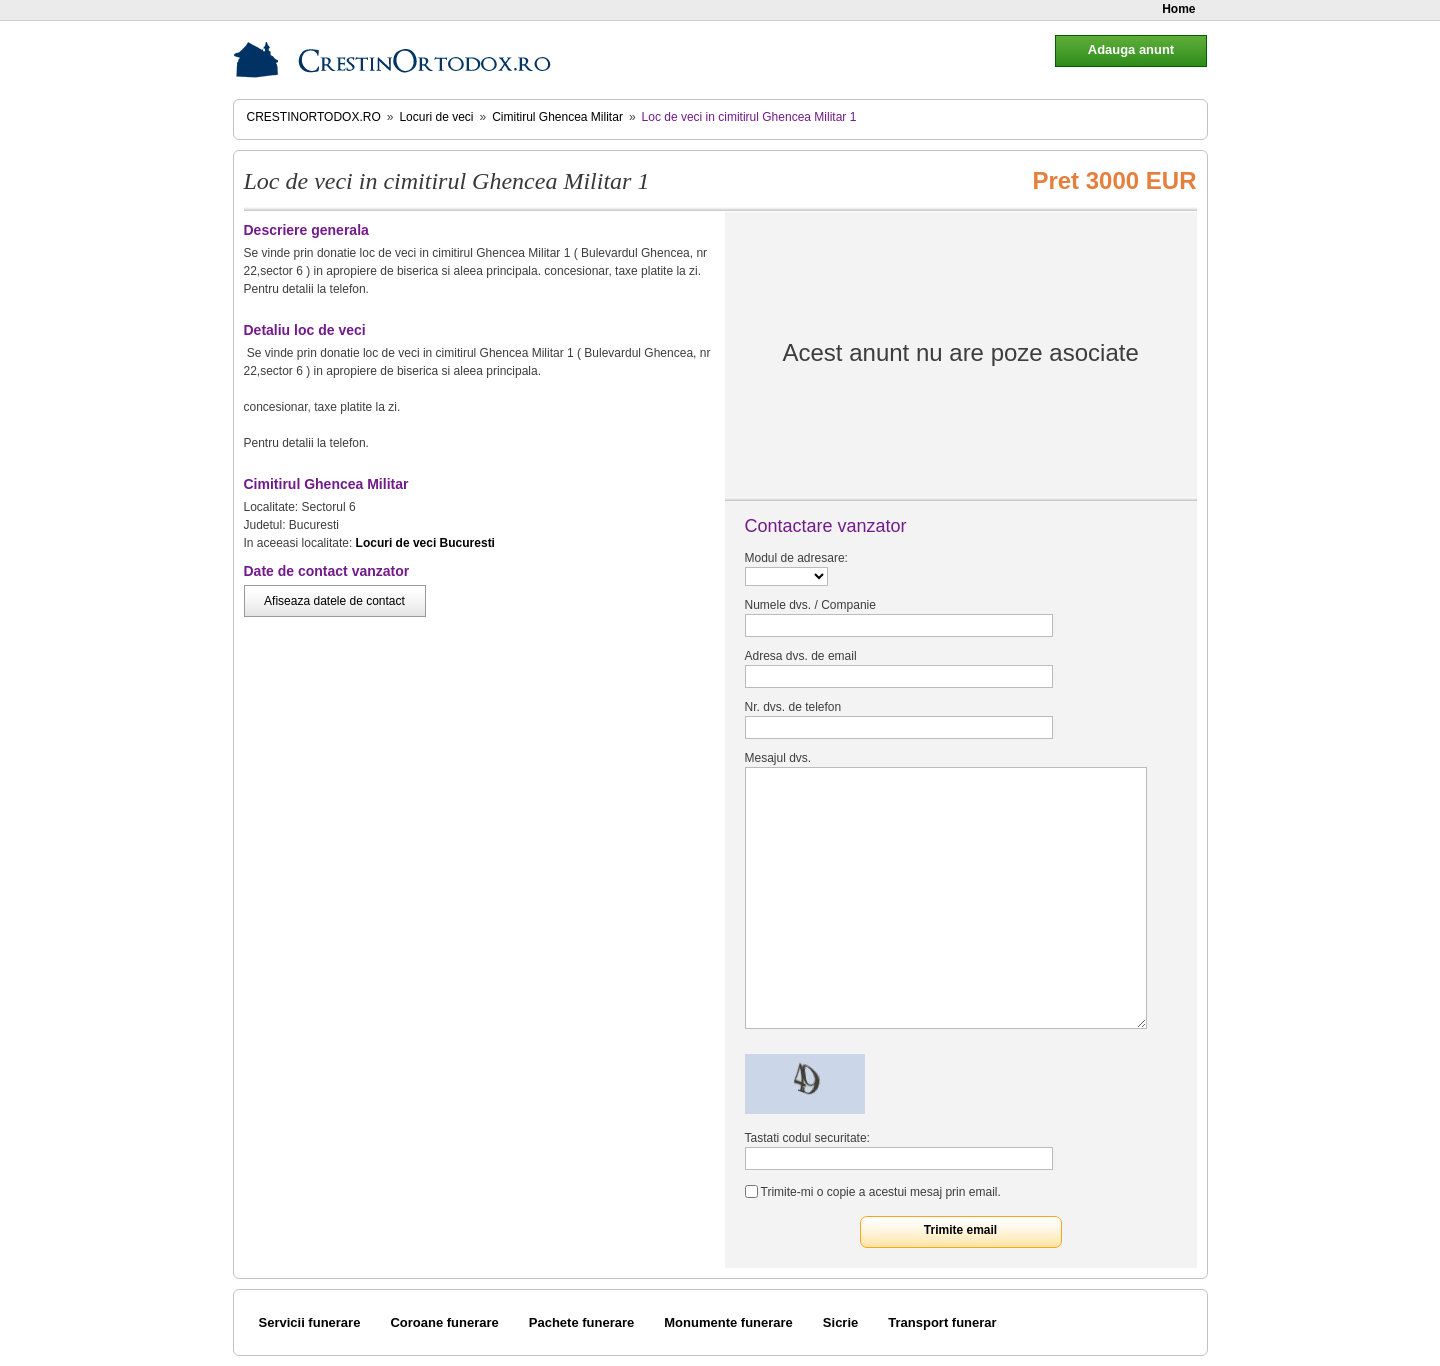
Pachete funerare (582, 1322)
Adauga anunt (1131, 49)
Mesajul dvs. (778, 758)
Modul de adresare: (796, 558)
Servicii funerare (310, 1322)
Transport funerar (942, 1322)
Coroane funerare (444, 1322)
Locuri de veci (436, 117)
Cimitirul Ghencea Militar (557, 117)
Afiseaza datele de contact (334, 601)
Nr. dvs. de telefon (793, 707)
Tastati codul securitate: (807, 1138)
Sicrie (840, 1322)
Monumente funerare (728, 1322)
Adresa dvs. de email (801, 656)
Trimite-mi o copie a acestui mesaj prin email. (881, 1192)
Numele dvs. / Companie (810, 605)
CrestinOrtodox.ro (314, 117)
